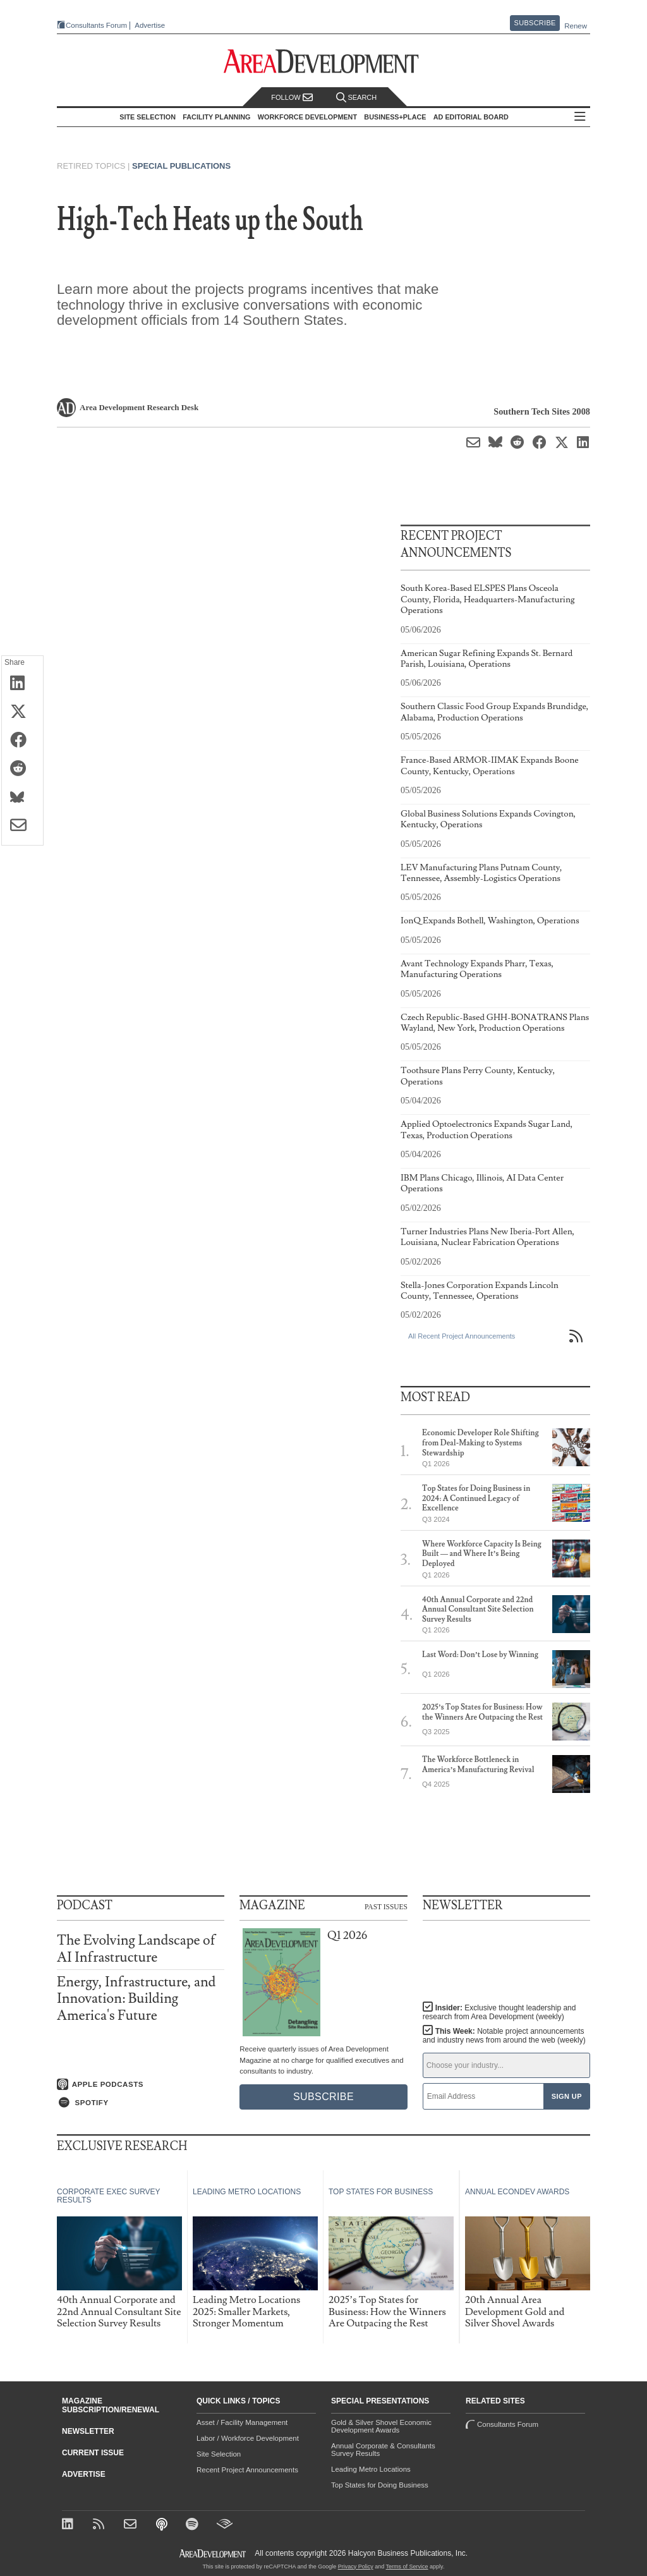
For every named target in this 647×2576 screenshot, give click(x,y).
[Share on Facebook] (22, 740)
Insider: (499, 2012)
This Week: (504, 2035)
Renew (575, 26)
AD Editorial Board (471, 117)
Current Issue (93, 2452)
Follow (292, 97)
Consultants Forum (96, 25)
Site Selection (219, 2454)
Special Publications (181, 166)
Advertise (150, 25)
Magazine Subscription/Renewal (110, 2405)
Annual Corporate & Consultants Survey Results (383, 2449)
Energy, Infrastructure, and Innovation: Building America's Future (136, 1999)
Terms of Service (407, 2566)
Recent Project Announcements (247, 2470)
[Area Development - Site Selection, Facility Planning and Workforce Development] (324, 61)
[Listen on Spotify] (140, 2103)
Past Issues (386, 1906)
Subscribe (535, 23)
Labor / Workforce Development (248, 2438)
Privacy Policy (355, 2566)
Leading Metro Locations (371, 2469)
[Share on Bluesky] (22, 797)
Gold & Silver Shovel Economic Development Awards (381, 2426)
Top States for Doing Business (379, 2485)
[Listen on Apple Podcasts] (140, 2084)
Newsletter (88, 2431)
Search (356, 97)
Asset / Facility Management (242, 2422)
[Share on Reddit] (22, 769)
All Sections (580, 117)
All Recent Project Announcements (461, 1336)
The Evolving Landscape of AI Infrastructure (136, 1948)
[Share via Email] (22, 826)
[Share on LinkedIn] (22, 683)
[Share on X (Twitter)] (22, 712)
